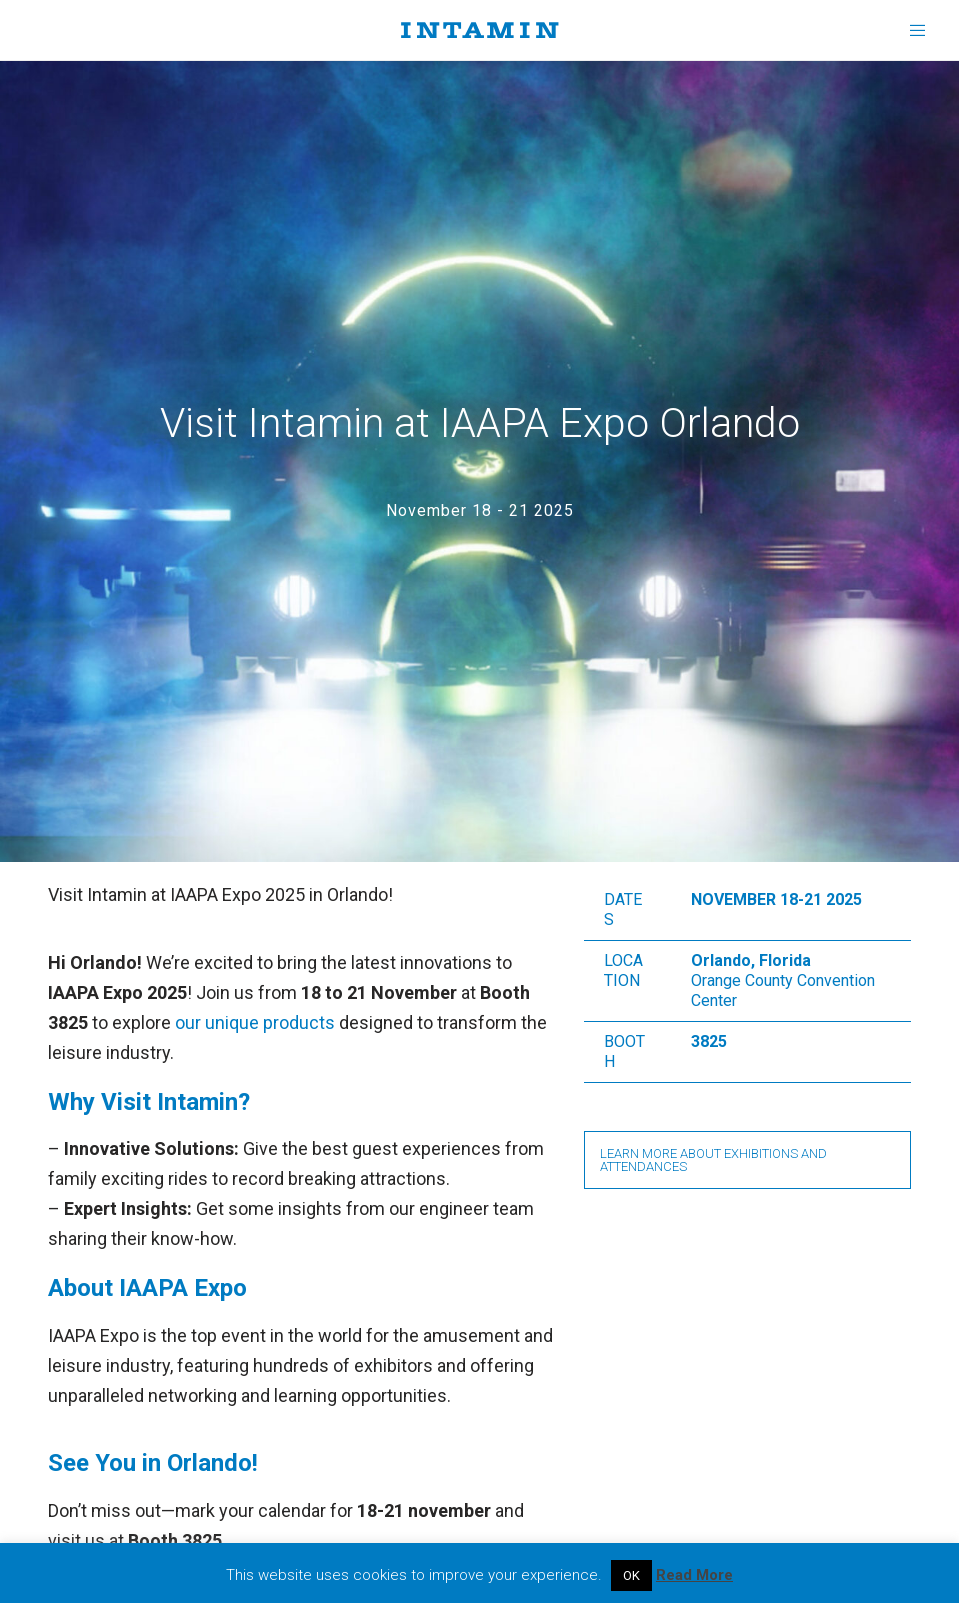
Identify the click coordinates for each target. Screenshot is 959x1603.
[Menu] (911, 30)
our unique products (255, 1022)
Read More (694, 1575)
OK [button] (631, 1575)
